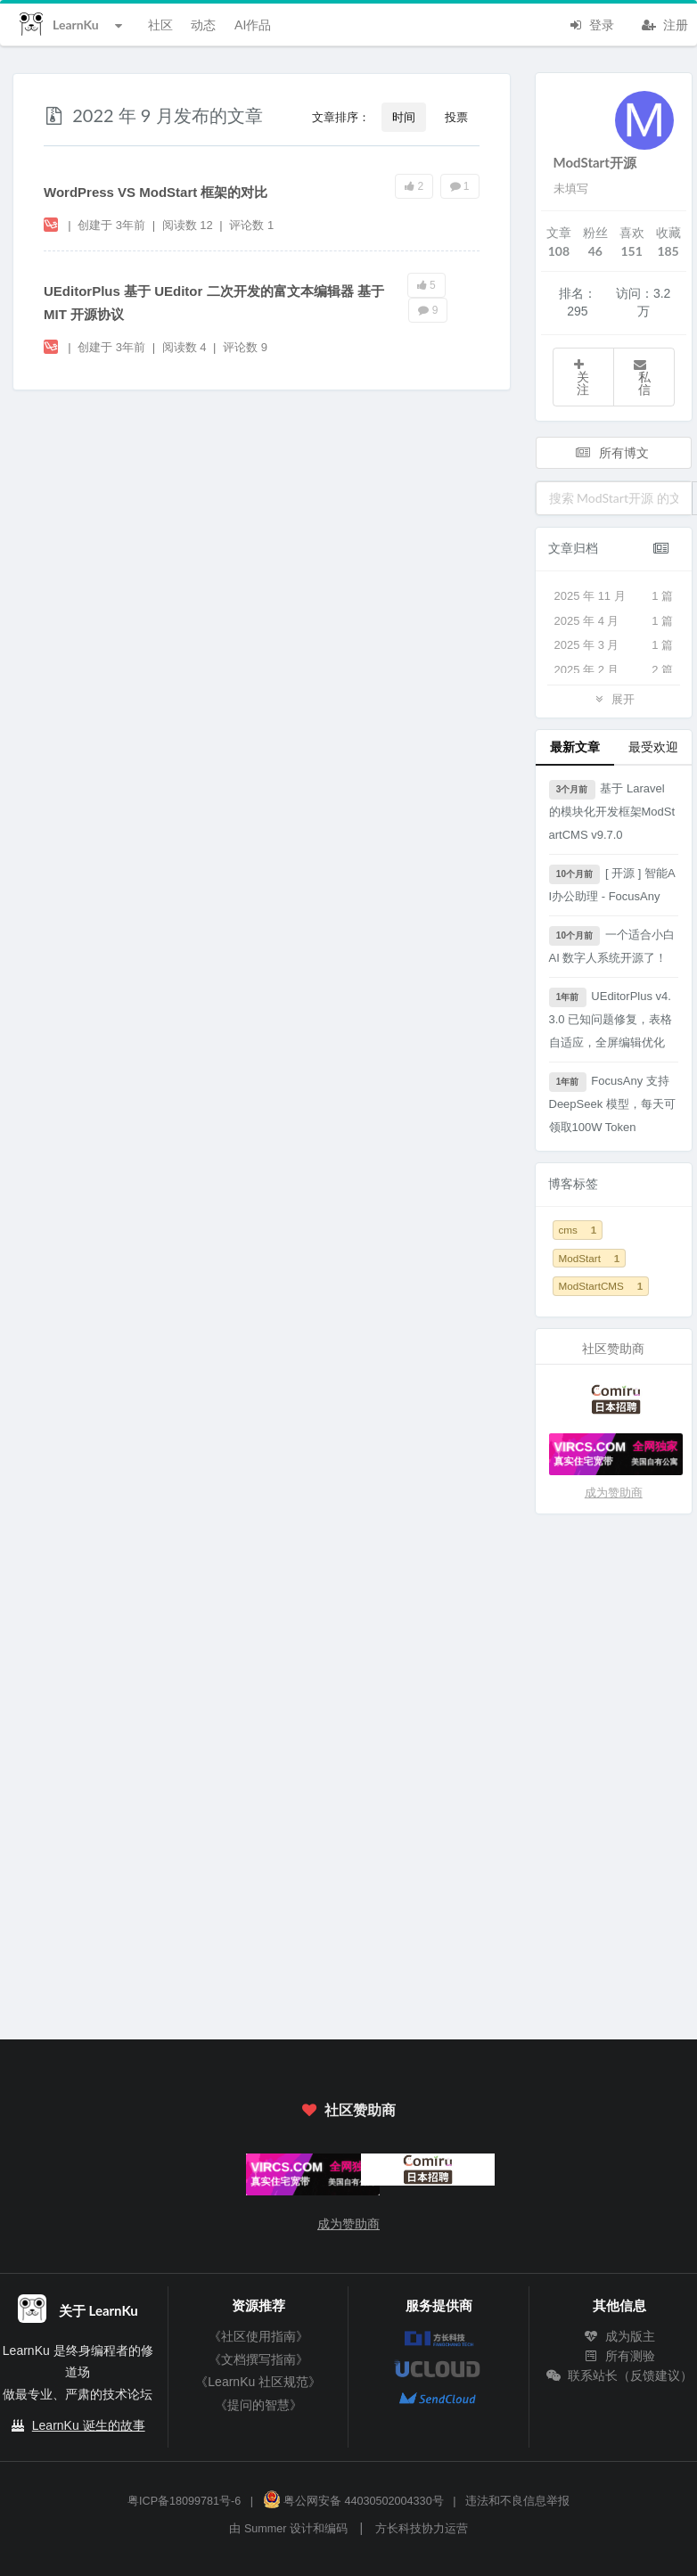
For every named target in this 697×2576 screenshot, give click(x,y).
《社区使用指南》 (258, 2336)
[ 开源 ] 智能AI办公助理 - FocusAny (612, 884)
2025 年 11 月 (614, 596)
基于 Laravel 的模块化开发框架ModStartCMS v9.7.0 (612, 810)
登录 (591, 23)
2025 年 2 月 (614, 670)
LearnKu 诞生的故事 (88, 2425)
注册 (665, 23)
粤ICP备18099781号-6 (184, 2501)
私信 (642, 377)
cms (578, 1229)
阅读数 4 (185, 347)
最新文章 (575, 746)
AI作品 (252, 24)
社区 (160, 24)
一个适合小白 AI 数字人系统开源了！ (612, 945)
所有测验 (619, 2356)
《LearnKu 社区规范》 (258, 2382)
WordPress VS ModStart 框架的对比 (155, 192)
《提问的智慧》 (258, 2405)
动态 (203, 24)
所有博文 (612, 452)
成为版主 (619, 2336)
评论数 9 (245, 347)
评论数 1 (251, 225)
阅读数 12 (189, 225)
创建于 (111, 225)
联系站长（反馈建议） (619, 2375)
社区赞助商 (348, 2109)
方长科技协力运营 (421, 2529)
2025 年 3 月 (614, 645)
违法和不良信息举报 (517, 2501)
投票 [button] (456, 117)
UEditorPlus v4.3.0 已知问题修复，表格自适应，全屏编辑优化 (611, 1018)
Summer (265, 2529)
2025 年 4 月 (614, 621)
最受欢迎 (653, 746)
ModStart (589, 1258)
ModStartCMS (601, 1286)
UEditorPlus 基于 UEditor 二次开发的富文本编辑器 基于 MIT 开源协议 (214, 302)
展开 (613, 698)
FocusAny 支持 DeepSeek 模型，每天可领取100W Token (612, 1103)
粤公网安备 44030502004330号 (353, 2501)
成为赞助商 (614, 1492)
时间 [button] (403, 117)
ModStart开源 (595, 162)
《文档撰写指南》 (258, 2359)
